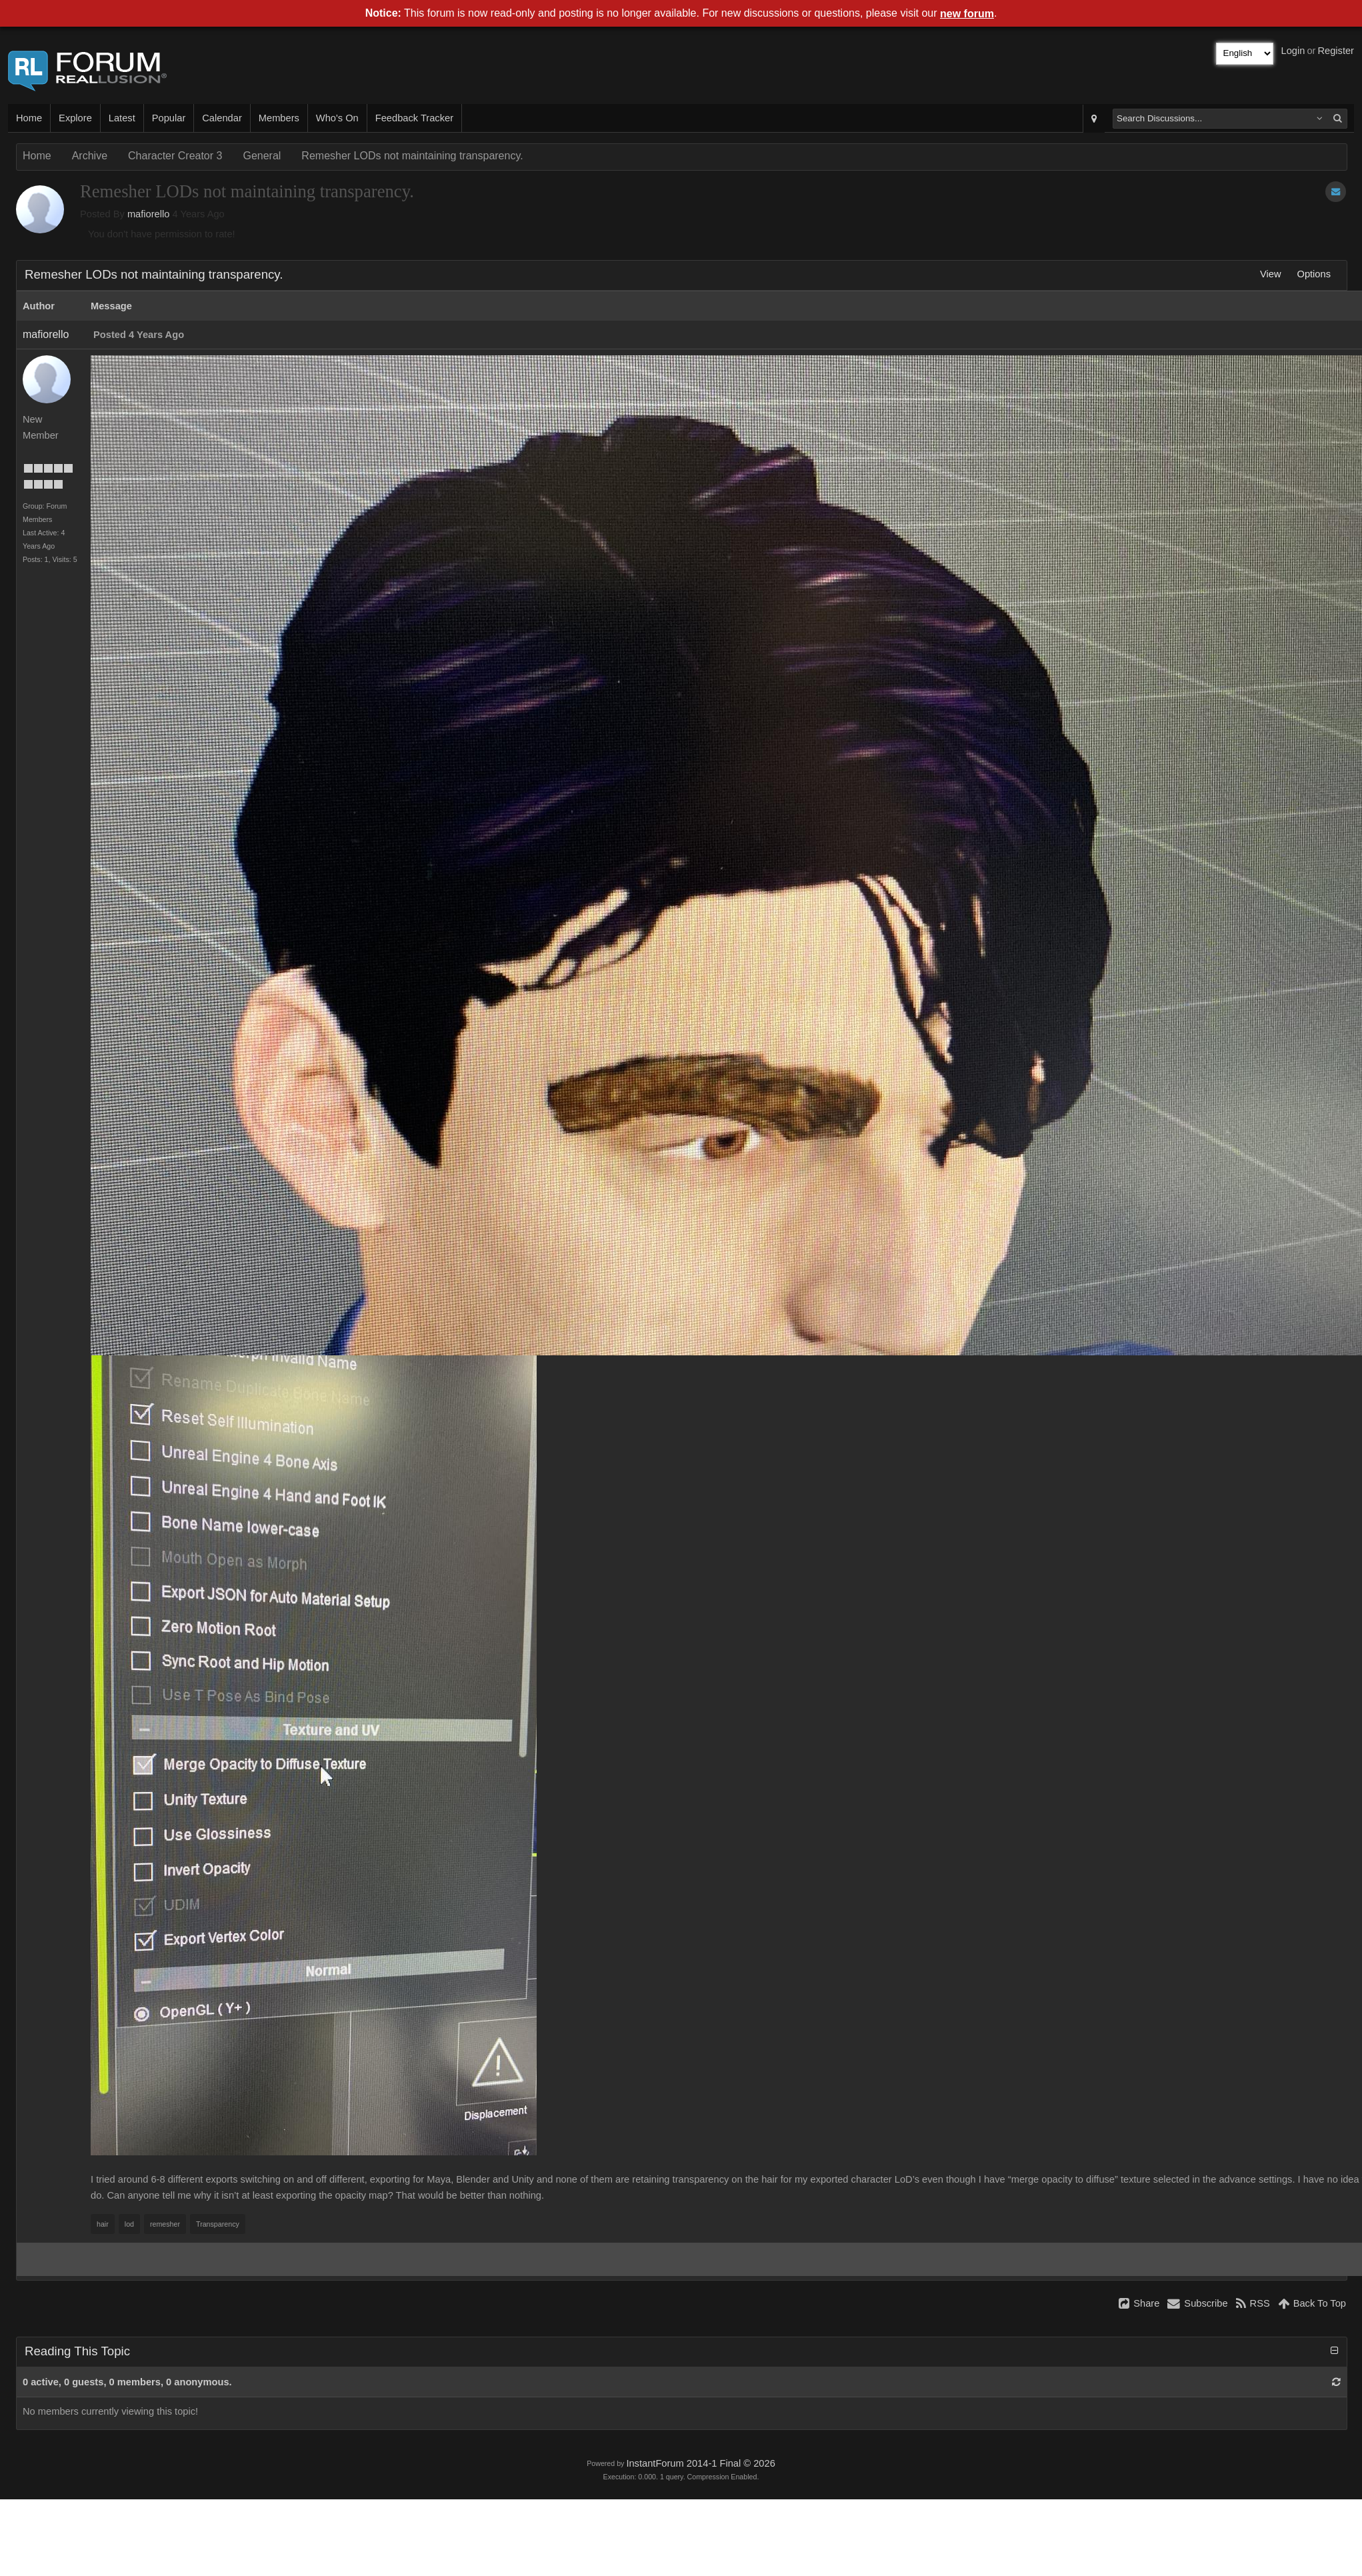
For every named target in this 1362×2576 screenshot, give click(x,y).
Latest (122, 118)
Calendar (221, 118)
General (262, 155)
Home (29, 118)
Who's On (337, 118)
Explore (75, 118)
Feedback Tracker (414, 118)
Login (1293, 50)
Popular (169, 118)
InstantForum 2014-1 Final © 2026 (700, 2463)
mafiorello (148, 214)
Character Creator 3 (175, 155)
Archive (89, 155)
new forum (967, 13)
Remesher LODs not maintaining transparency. (412, 155)
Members (279, 118)
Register (1335, 50)
